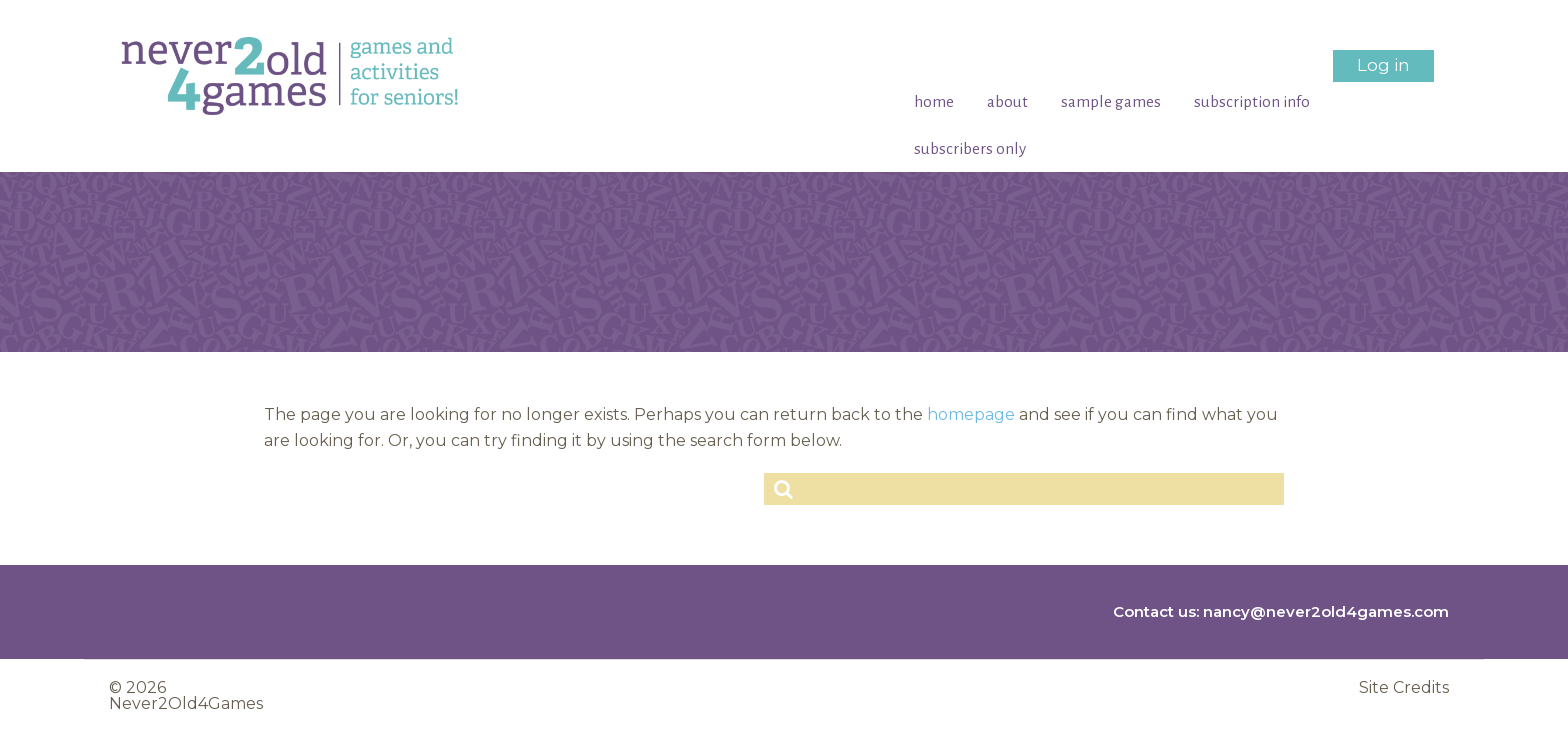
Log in (1383, 65)
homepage (971, 414)
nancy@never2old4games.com (1326, 611)
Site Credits (1404, 688)
